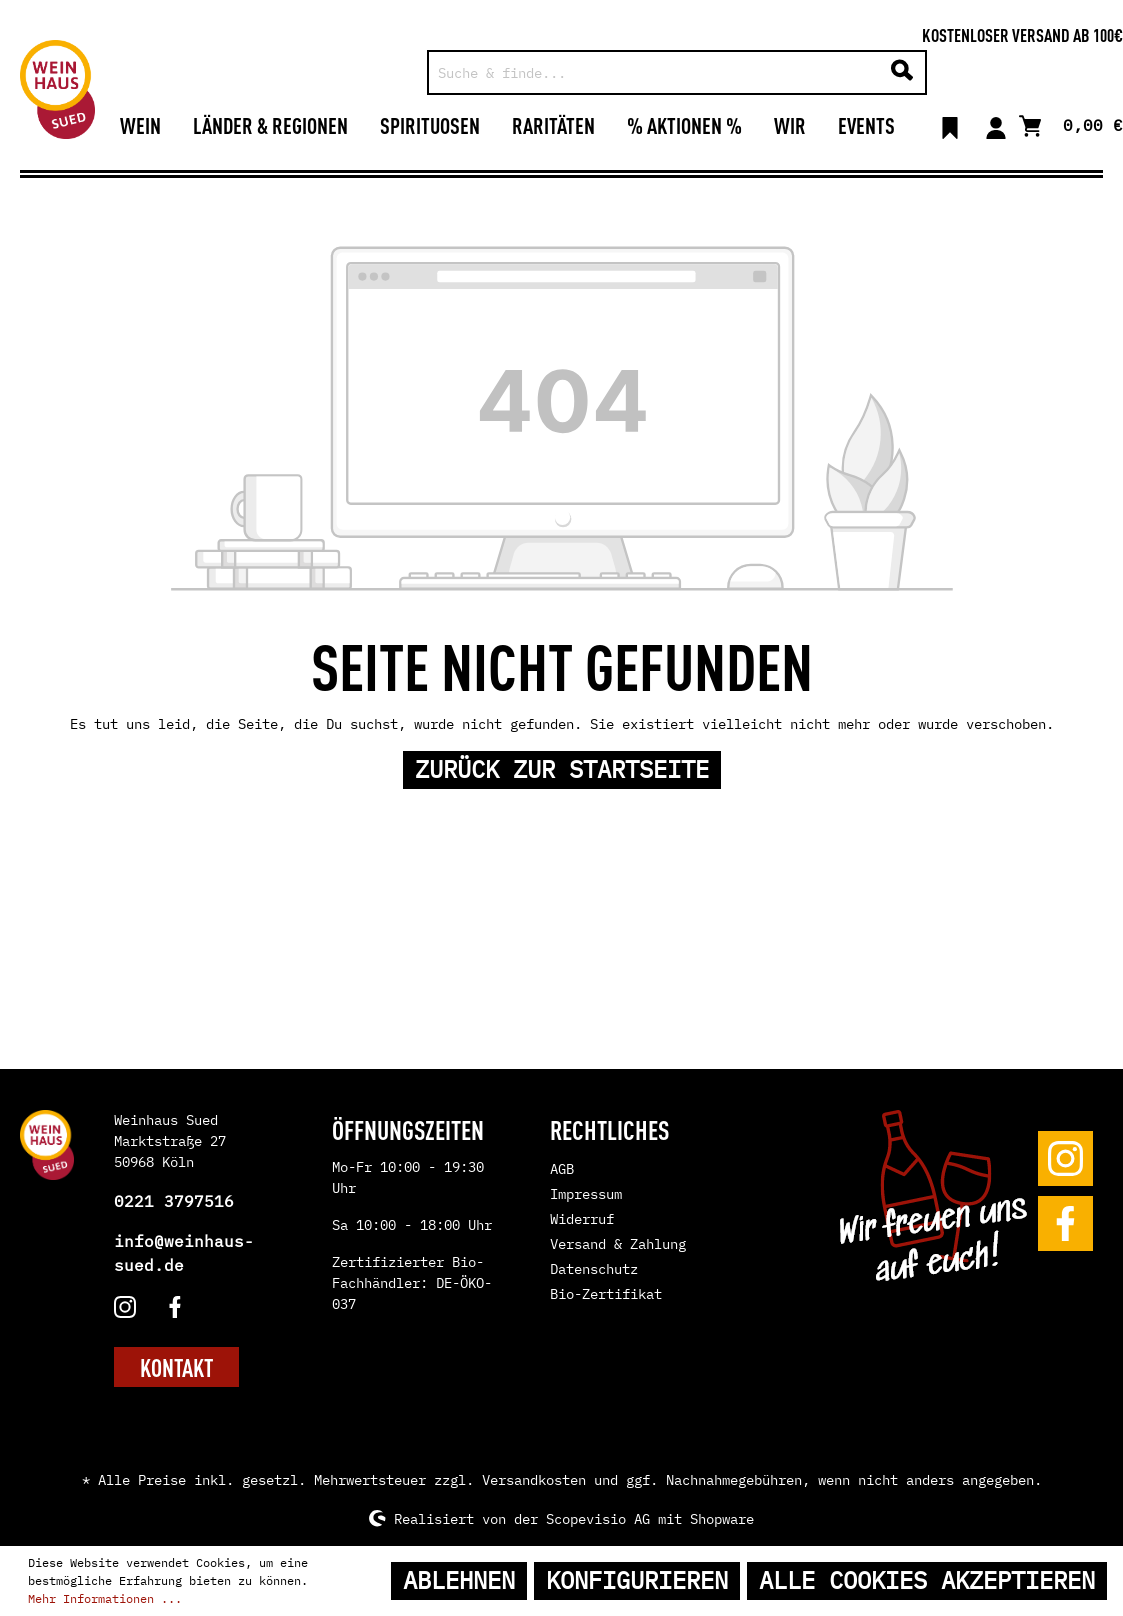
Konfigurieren (637, 1580)
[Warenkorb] (1071, 124)
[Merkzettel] (950, 125)
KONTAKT (176, 1367)
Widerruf (582, 1219)
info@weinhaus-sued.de (184, 1253)
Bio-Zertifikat (606, 1294)
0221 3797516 (174, 1201)
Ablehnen (459, 1580)
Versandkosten (534, 1480)
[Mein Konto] (996, 125)
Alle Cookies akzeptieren (927, 1580)
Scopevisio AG (598, 1518)
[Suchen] (902, 72)
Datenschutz (594, 1269)
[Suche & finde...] (654, 72)
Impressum (586, 1194)
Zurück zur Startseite (562, 769)
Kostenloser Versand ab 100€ (1022, 34)
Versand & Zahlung (618, 1244)
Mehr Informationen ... (105, 1598)
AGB (562, 1169)
